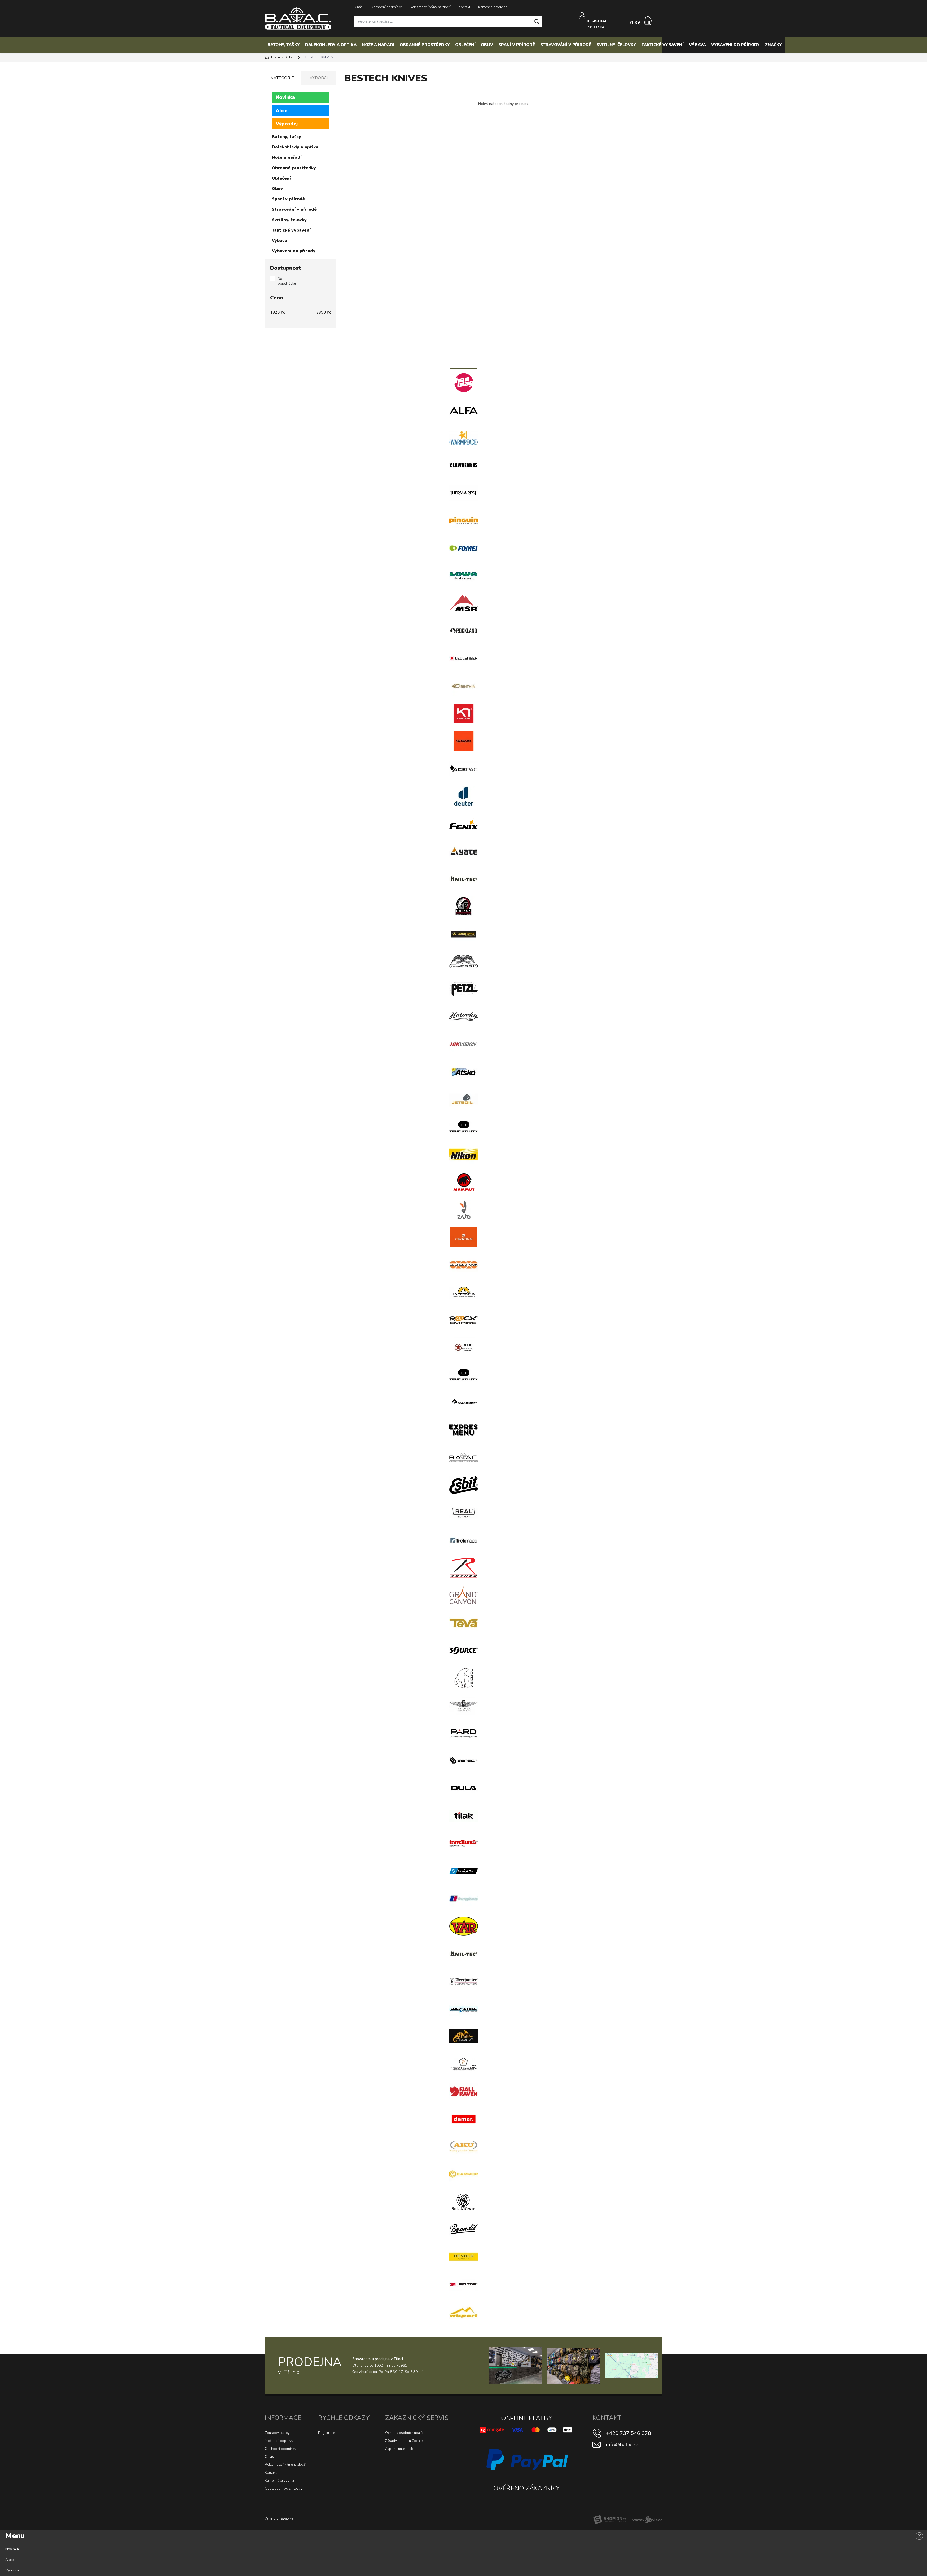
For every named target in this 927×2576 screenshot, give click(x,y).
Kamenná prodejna (492, 7)
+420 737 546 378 (628, 2433)
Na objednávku (287, 281)
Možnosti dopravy (279, 2440)
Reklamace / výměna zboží (430, 7)
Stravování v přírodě (565, 44)
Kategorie (282, 78)
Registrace (326, 2433)
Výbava (697, 44)
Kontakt (464, 7)
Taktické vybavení (663, 44)
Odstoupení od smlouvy (283, 2488)
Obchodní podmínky (386, 7)
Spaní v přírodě (516, 44)
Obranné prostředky (425, 44)
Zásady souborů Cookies (404, 2440)
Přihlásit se (596, 23)
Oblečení (465, 44)
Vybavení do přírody (735, 44)
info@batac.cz (622, 2445)
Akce (282, 110)
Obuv (487, 44)
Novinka (285, 97)
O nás (358, 7)
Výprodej (287, 124)
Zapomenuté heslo (399, 2448)
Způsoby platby (277, 2433)
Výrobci (319, 78)
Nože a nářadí (378, 44)
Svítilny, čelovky (616, 44)
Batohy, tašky (283, 44)
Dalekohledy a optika (331, 44)
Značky (773, 44)
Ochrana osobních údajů (404, 2433)
